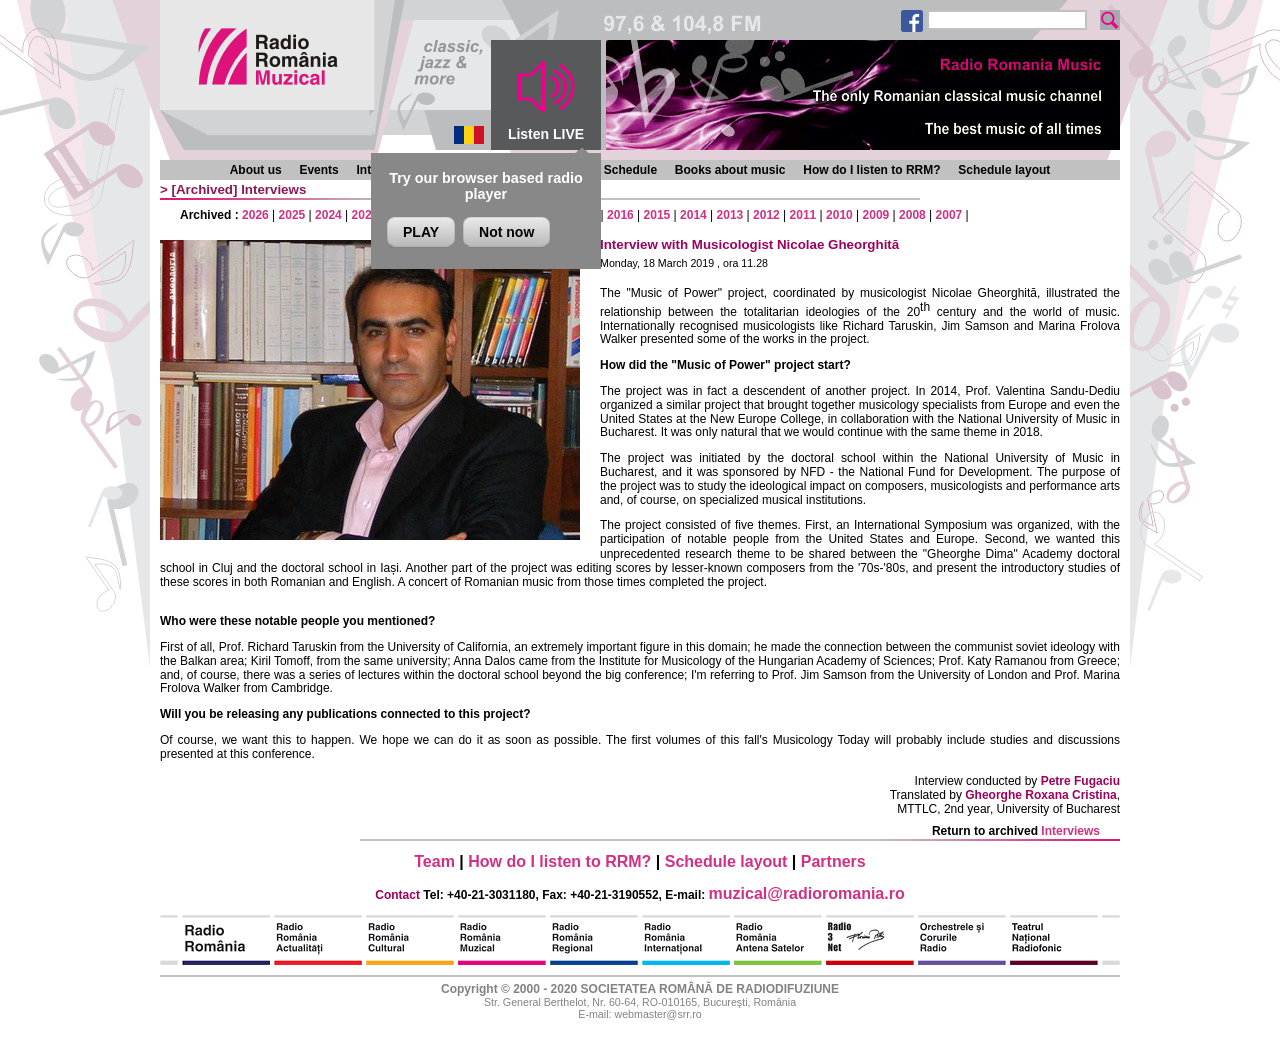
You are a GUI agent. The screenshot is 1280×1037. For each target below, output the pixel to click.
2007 (949, 215)
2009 (876, 215)
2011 (803, 215)
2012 (766, 215)
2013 (730, 215)
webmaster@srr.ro (657, 1014)
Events (318, 170)
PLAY (421, 232)
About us (256, 170)
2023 (365, 215)
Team (434, 861)
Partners (833, 861)
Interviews (273, 189)
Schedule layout (1004, 170)
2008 (912, 215)
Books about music (730, 170)
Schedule (630, 170)
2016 (620, 215)
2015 (657, 215)
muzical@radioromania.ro (807, 893)
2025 (292, 215)
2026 (255, 215)
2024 (328, 215)
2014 (693, 215)
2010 (839, 215)
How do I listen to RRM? (871, 170)
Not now (506, 232)
